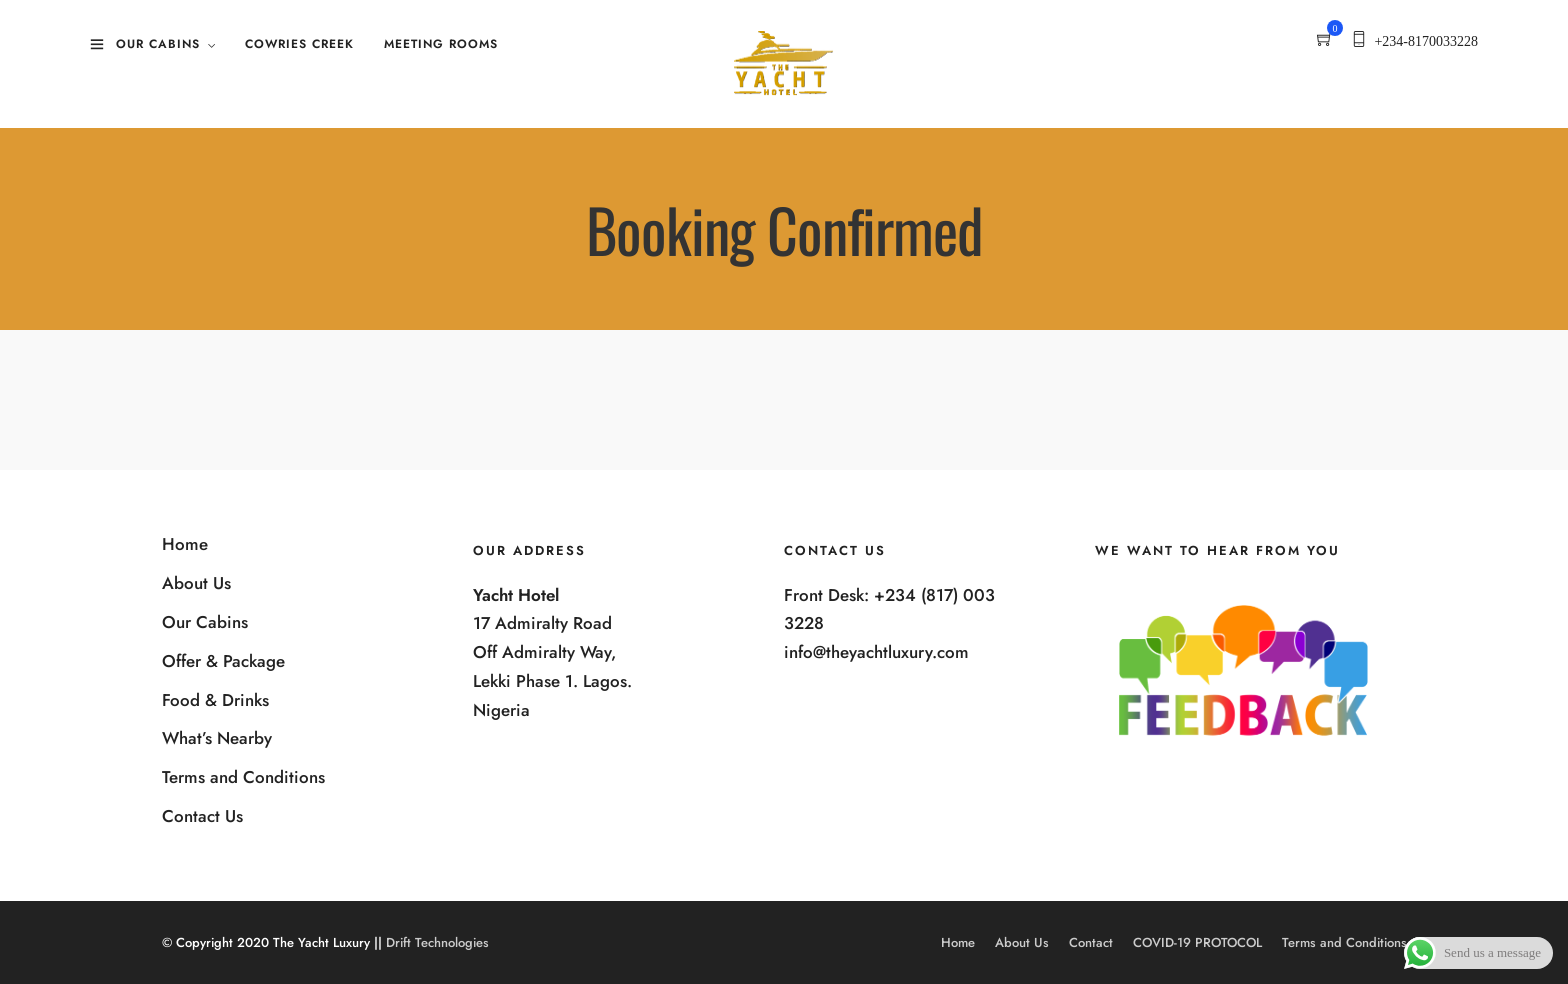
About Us (196, 583)
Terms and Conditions (243, 777)
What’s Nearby (217, 738)
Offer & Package (223, 661)
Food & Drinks (215, 700)
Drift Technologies (437, 942)
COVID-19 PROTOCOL (1197, 942)
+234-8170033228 (1426, 41)
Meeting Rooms (441, 44)
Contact (1091, 942)
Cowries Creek (299, 44)
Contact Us (202, 816)
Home (185, 544)
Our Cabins (158, 44)
